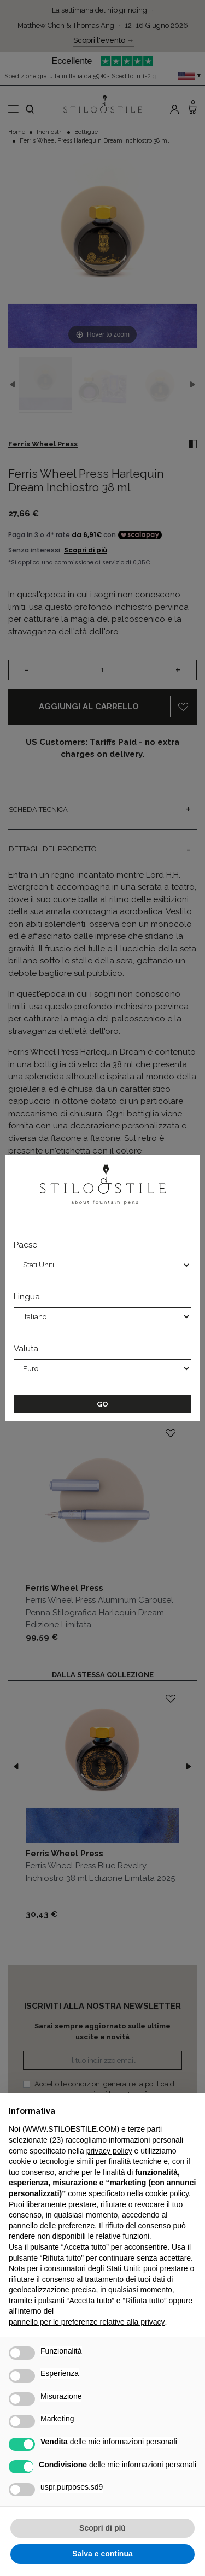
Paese (25, 1245)
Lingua (27, 1297)
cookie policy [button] (167, 2193)
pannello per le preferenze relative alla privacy (87, 2322)
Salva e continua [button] (102, 2553)
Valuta (26, 1349)
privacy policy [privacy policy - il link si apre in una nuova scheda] (109, 2150)
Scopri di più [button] (102, 2528)
